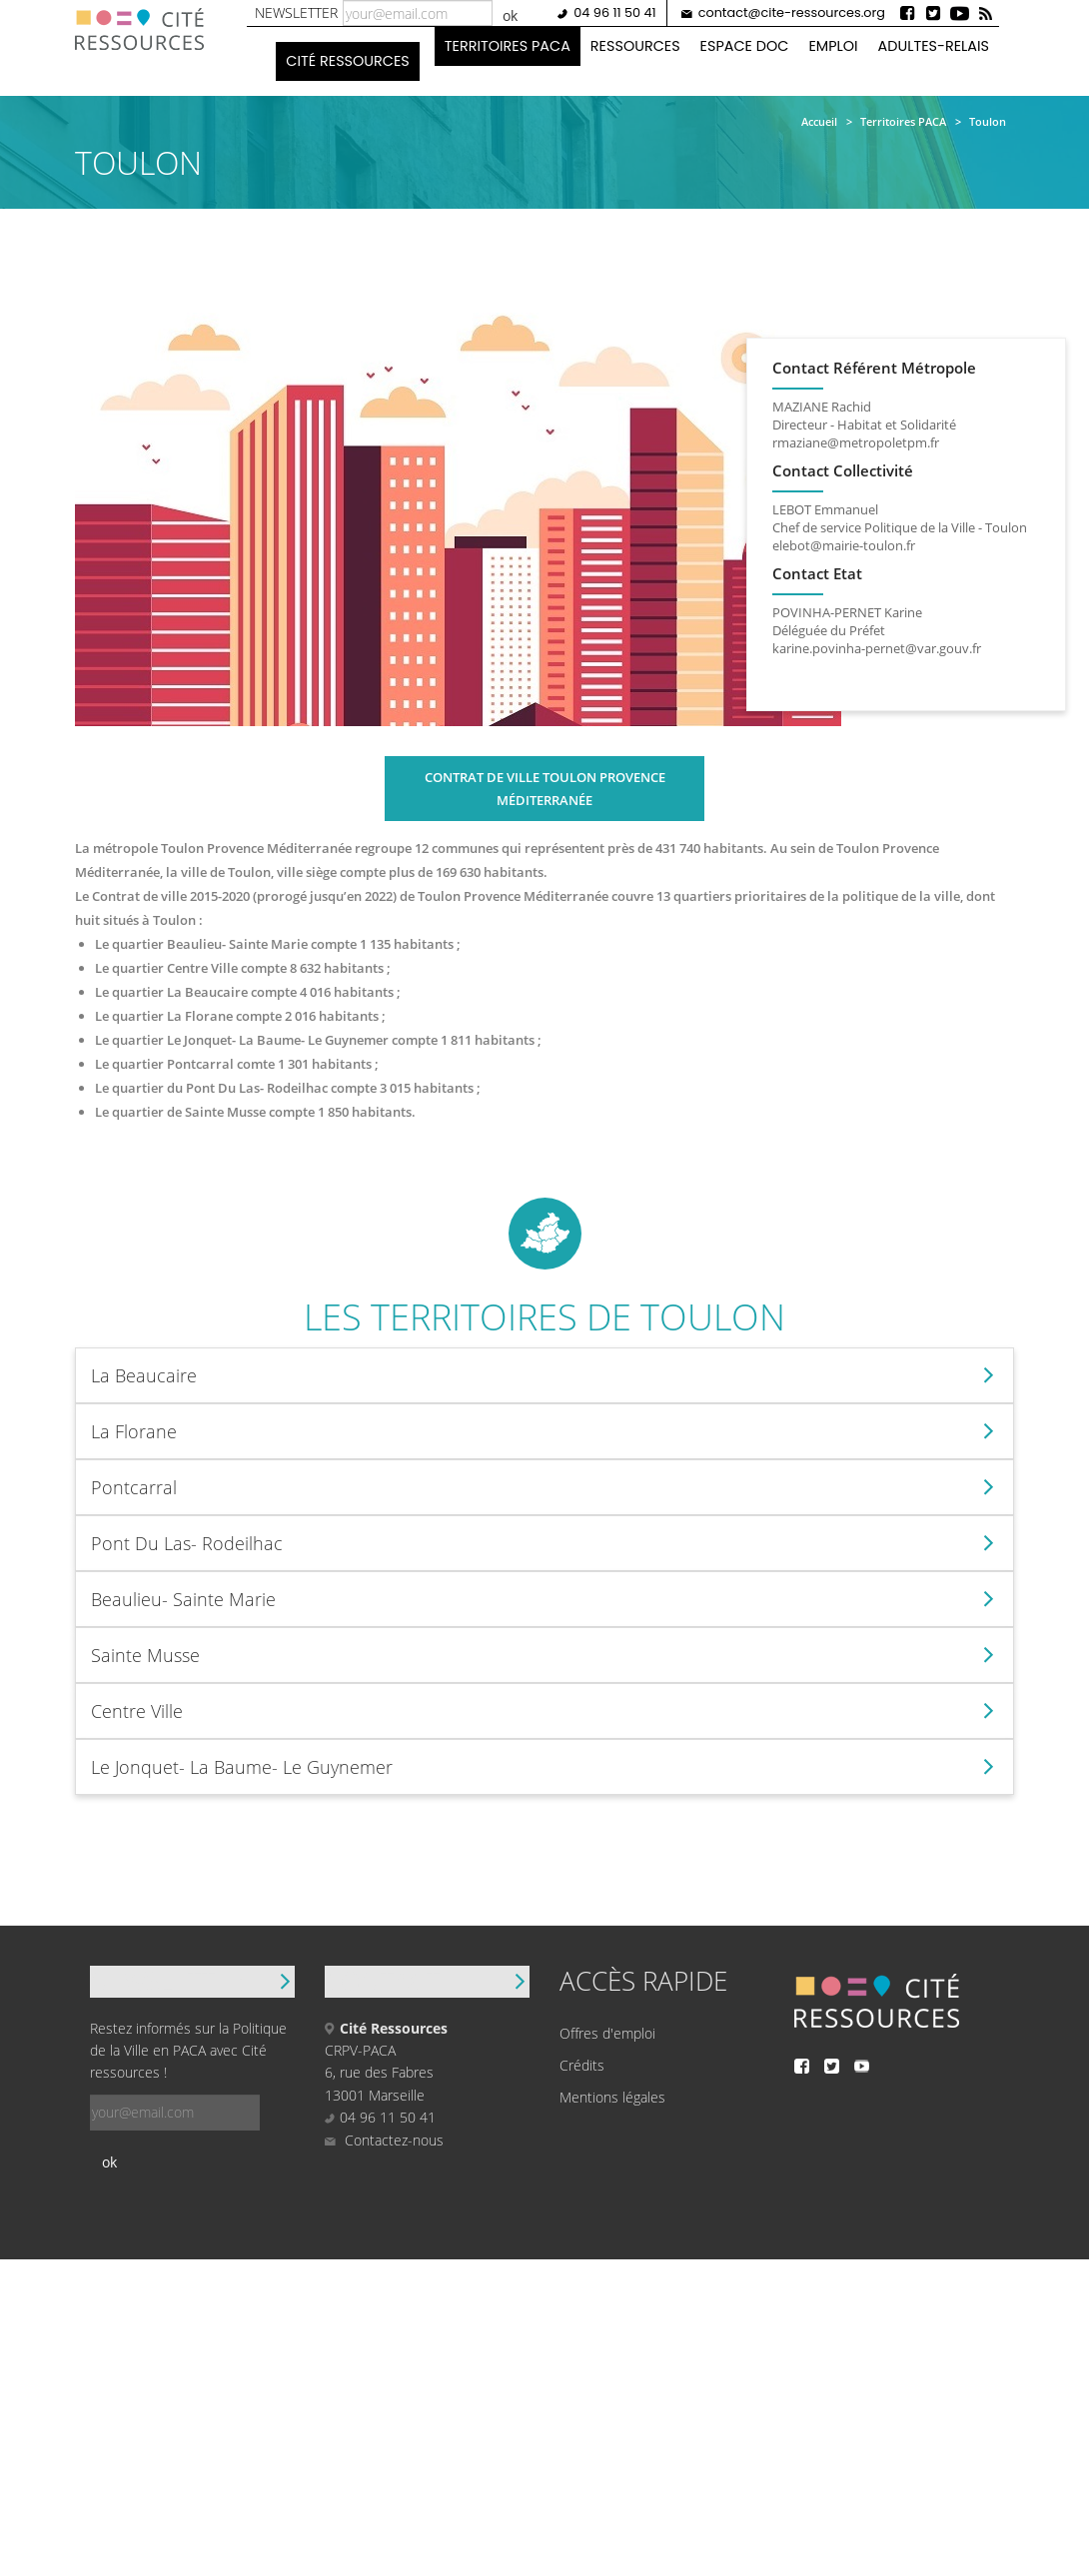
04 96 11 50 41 (613, 12)
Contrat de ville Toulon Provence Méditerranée (545, 788)
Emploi (831, 46)
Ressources (634, 46)
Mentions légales (612, 2097)
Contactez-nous (384, 2140)
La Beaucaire (144, 1375)
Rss (985, 13)
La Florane (134, 1431)
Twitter (933, 13)
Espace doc (743, 46)
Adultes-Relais (932, 46)
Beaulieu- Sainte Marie (183, 1599)
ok (509, 15)
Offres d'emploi (607, 2033)
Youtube (959, 13)
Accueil (819, 121)
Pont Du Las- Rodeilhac (187, 1543)
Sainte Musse (145, 1655)
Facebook (907, 13)
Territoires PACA (506, 46)
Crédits (581, 2065)
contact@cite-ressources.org (790, 12)
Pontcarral (134, 1487)
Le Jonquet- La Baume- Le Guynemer (242, 1767)
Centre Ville (137, 1711)
